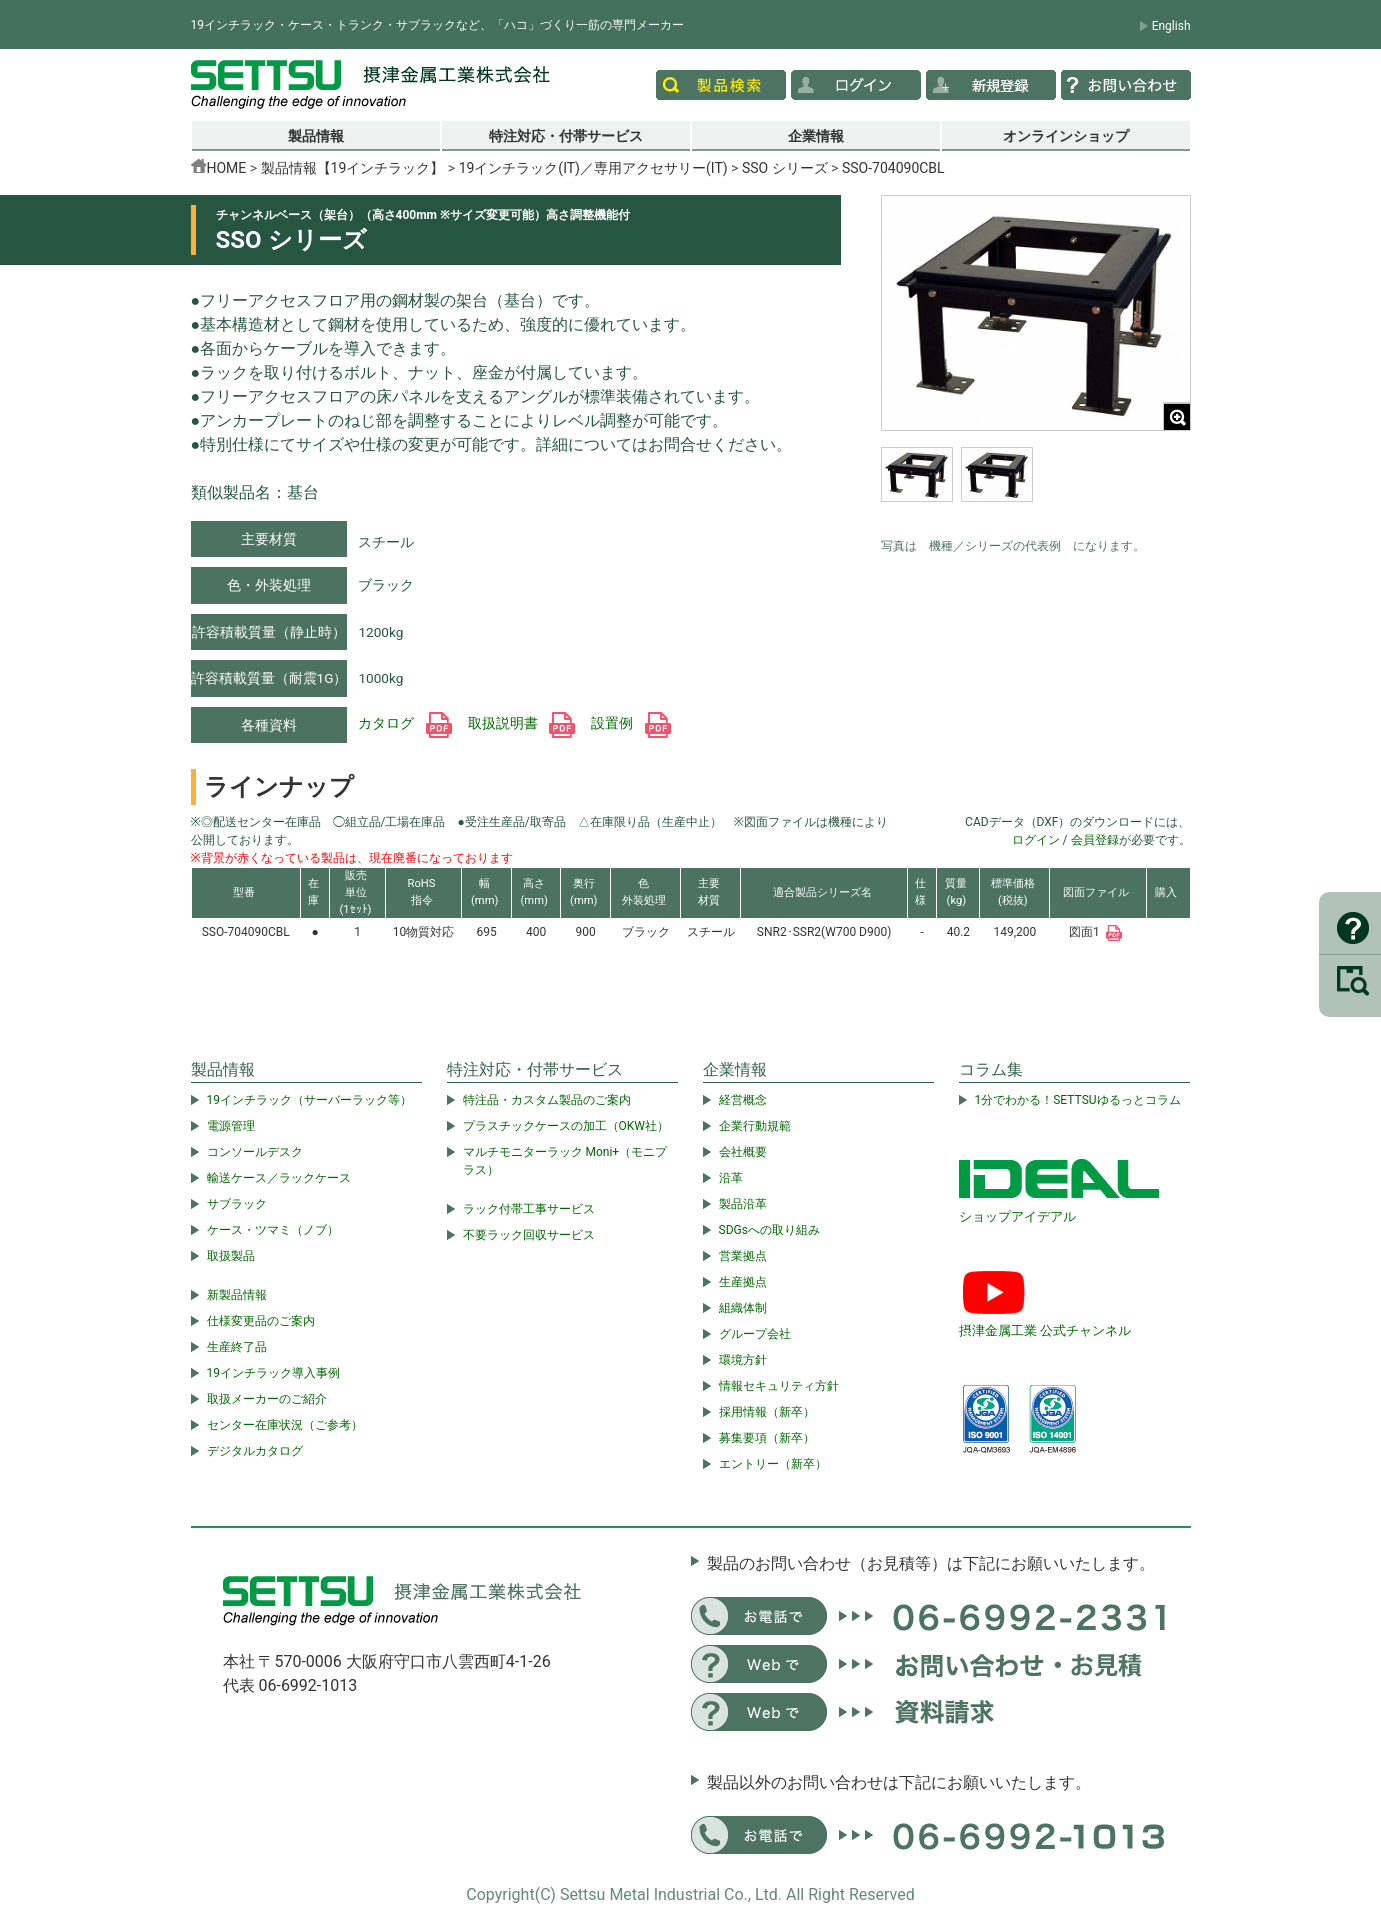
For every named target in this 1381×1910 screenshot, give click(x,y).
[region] (1036, 487)
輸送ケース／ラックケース (279, 1178)
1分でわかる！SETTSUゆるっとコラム (1078, 1100)
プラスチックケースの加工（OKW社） (566, 1126)
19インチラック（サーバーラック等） (310, 1100)
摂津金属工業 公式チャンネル (1045, 1330)
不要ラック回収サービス (529, 1235)
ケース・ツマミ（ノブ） (273, 1230)
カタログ (404, 723)
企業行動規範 (755, 1126)
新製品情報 (237, 1295)
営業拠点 (743, 1256)
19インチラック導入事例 (274, 1373)
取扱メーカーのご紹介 (267, 1399)
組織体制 (743, 1308)
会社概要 (743, 1152)
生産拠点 (743, 1282)
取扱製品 (231, 1256)
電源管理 (231, 1126)
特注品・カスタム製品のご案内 (547, 1100)
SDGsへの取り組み (769, 1230)
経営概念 (743, 1100)
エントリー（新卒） (773, 1464)
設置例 (630, 723)
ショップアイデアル (1017, 1216)
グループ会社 (755, 1334)
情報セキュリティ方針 (779, 1386)
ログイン (1036, 840)
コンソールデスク (255, 1152)
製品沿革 (743, 1204)
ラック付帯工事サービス (529, 1209)
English (1171, 26)
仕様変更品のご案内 (261, 1321)
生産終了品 (237, 1347)
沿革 (731, 1178)
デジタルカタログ (255, 1451)
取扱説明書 (521, 723)
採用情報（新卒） (767, 1412)
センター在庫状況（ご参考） (285, 1425)
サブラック (237, 1204)
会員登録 (1095, 840)
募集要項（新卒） (767, 1438)
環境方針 (743, 1360)
